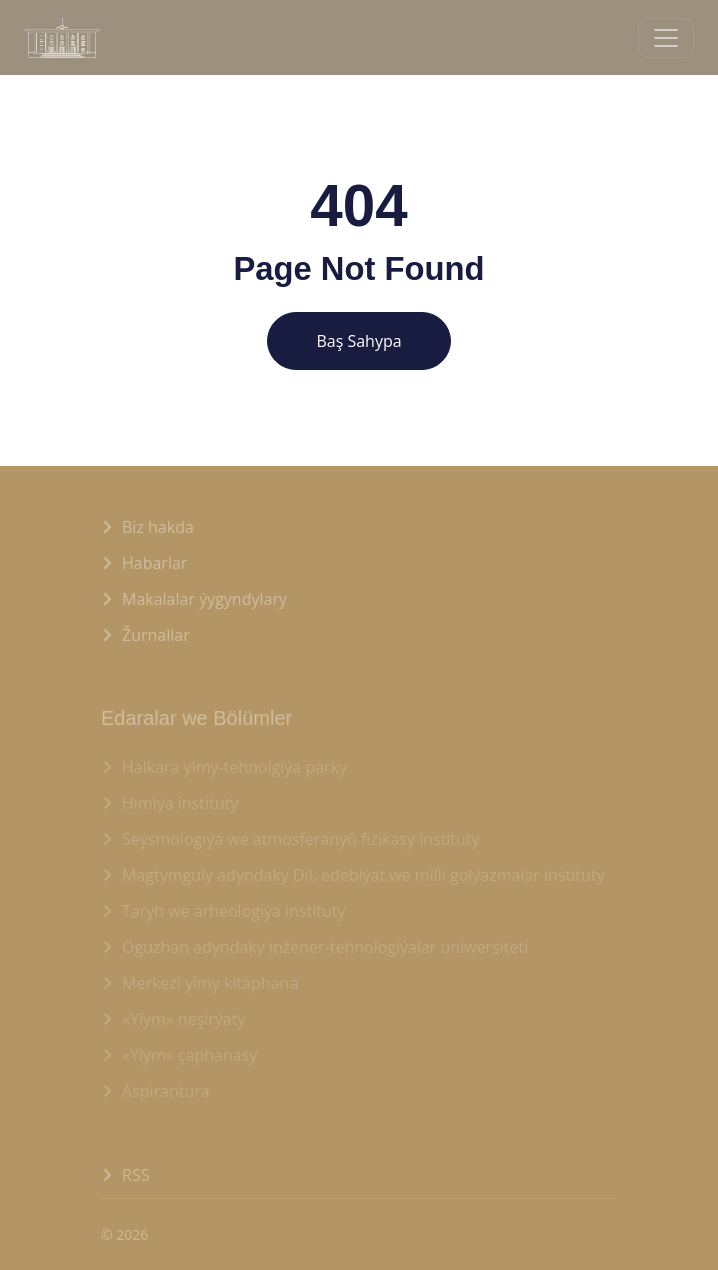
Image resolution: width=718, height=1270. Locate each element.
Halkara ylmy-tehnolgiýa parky (234, 767)
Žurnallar (156, 635)
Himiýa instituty (180, 803)
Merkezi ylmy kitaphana (210, 983)
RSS (135, 1175)
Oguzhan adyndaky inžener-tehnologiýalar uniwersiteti (325, 947)
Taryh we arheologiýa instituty (234, 911)
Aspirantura (166, 1091)
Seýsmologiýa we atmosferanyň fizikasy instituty (301, 839)
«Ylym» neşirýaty (183, 1019)
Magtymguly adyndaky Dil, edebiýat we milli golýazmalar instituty (363, 875)
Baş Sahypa (358, 341)
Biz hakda (158, 527)
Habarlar (154, 563)
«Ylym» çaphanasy (189, 1055)
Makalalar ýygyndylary (204, 599)
